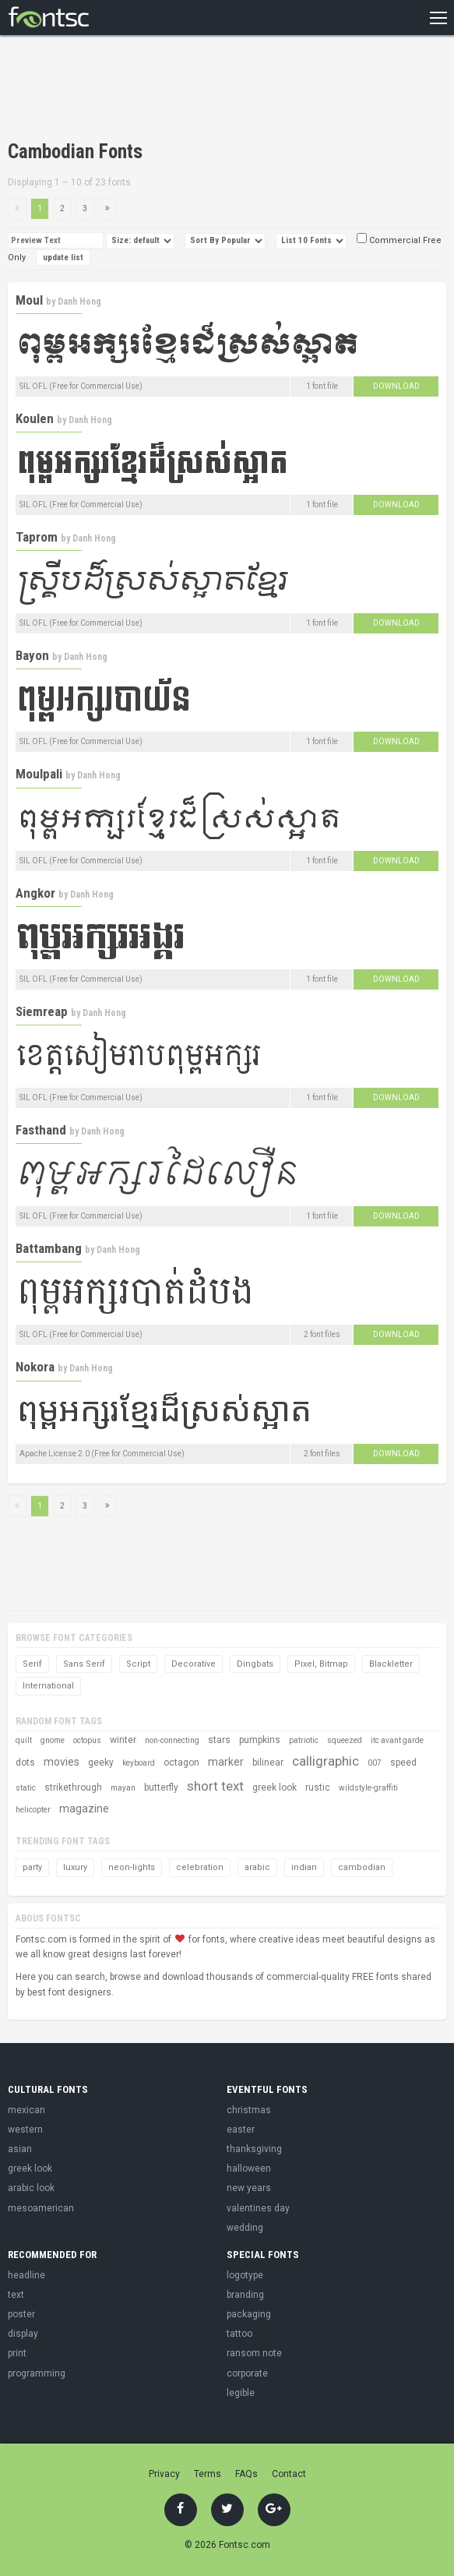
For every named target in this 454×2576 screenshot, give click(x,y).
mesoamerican (41, 2208)
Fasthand (41, 1130)
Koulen (35, 418)
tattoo (239, 2333)
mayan (123, 1788)
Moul (29, 300)
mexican (26, 2110)
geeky (101, 1762)
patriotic (304, 1740)
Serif (32, 1664)
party (32, 1867)
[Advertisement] (190, 90)
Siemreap (42, 1011)
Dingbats (255, 1664)
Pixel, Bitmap (321, 1664)
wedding (245, 2227)
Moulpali (39, 774)
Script (138, 1664)
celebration (199, 1867)
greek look (274, 1787)
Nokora (35, 1366)
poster (21, 2314)
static (26, 1788)
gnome (52, 1740)
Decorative (193, 1664)
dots (25, 1762)
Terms (207, 2473)
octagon (181, 1762)
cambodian (361, 1867)
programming (36, 2373)
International (48, 1686)
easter (241, 2129)
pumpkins (259, 1739)
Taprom (37, 537)
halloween (249, 2168)
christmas (249, 2110)
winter (123, 1739)
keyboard (138, 1763)
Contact (289, 2473)
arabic (257, 1867)
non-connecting (172, 1740)
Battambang (49, 1248)
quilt (24, 1740)
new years (249, 2188)
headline (26, 2275)
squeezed (344, 1740)
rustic (317, 1787)
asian (20, 2149)
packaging (249, 2314)
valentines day (258, 2208)
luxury (75, 1867)
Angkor (35, 893)
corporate (247, 2373)
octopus (87, 1740)
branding (245, 2294)
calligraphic (325, 1761)
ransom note (254, 2353)
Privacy (164, 2473)
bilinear (267, 1762)
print (17, 2353)
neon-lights (131, 1867)
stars (219, 1739)
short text (215, 1786)
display (23, 2333)
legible (241, 2392)
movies (61, 1762)
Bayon (32, 655)
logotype (245, 2275)
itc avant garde (397, 1740)
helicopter (33, 1809)
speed (403, 1762)
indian (304, 1867)
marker (226, 1762)
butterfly (161, 1787)
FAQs (246, 2473)
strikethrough (73, 1787)
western (25, 2129)
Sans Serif (84, 1664)
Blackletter (391, 1664)
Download (396, 386)
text (16, 2294)
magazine (84, 1808)
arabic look (31, 2188)
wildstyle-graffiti (368, 1788)
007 (375, 1763)
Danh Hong (79, 301)
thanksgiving (254, 2149)
